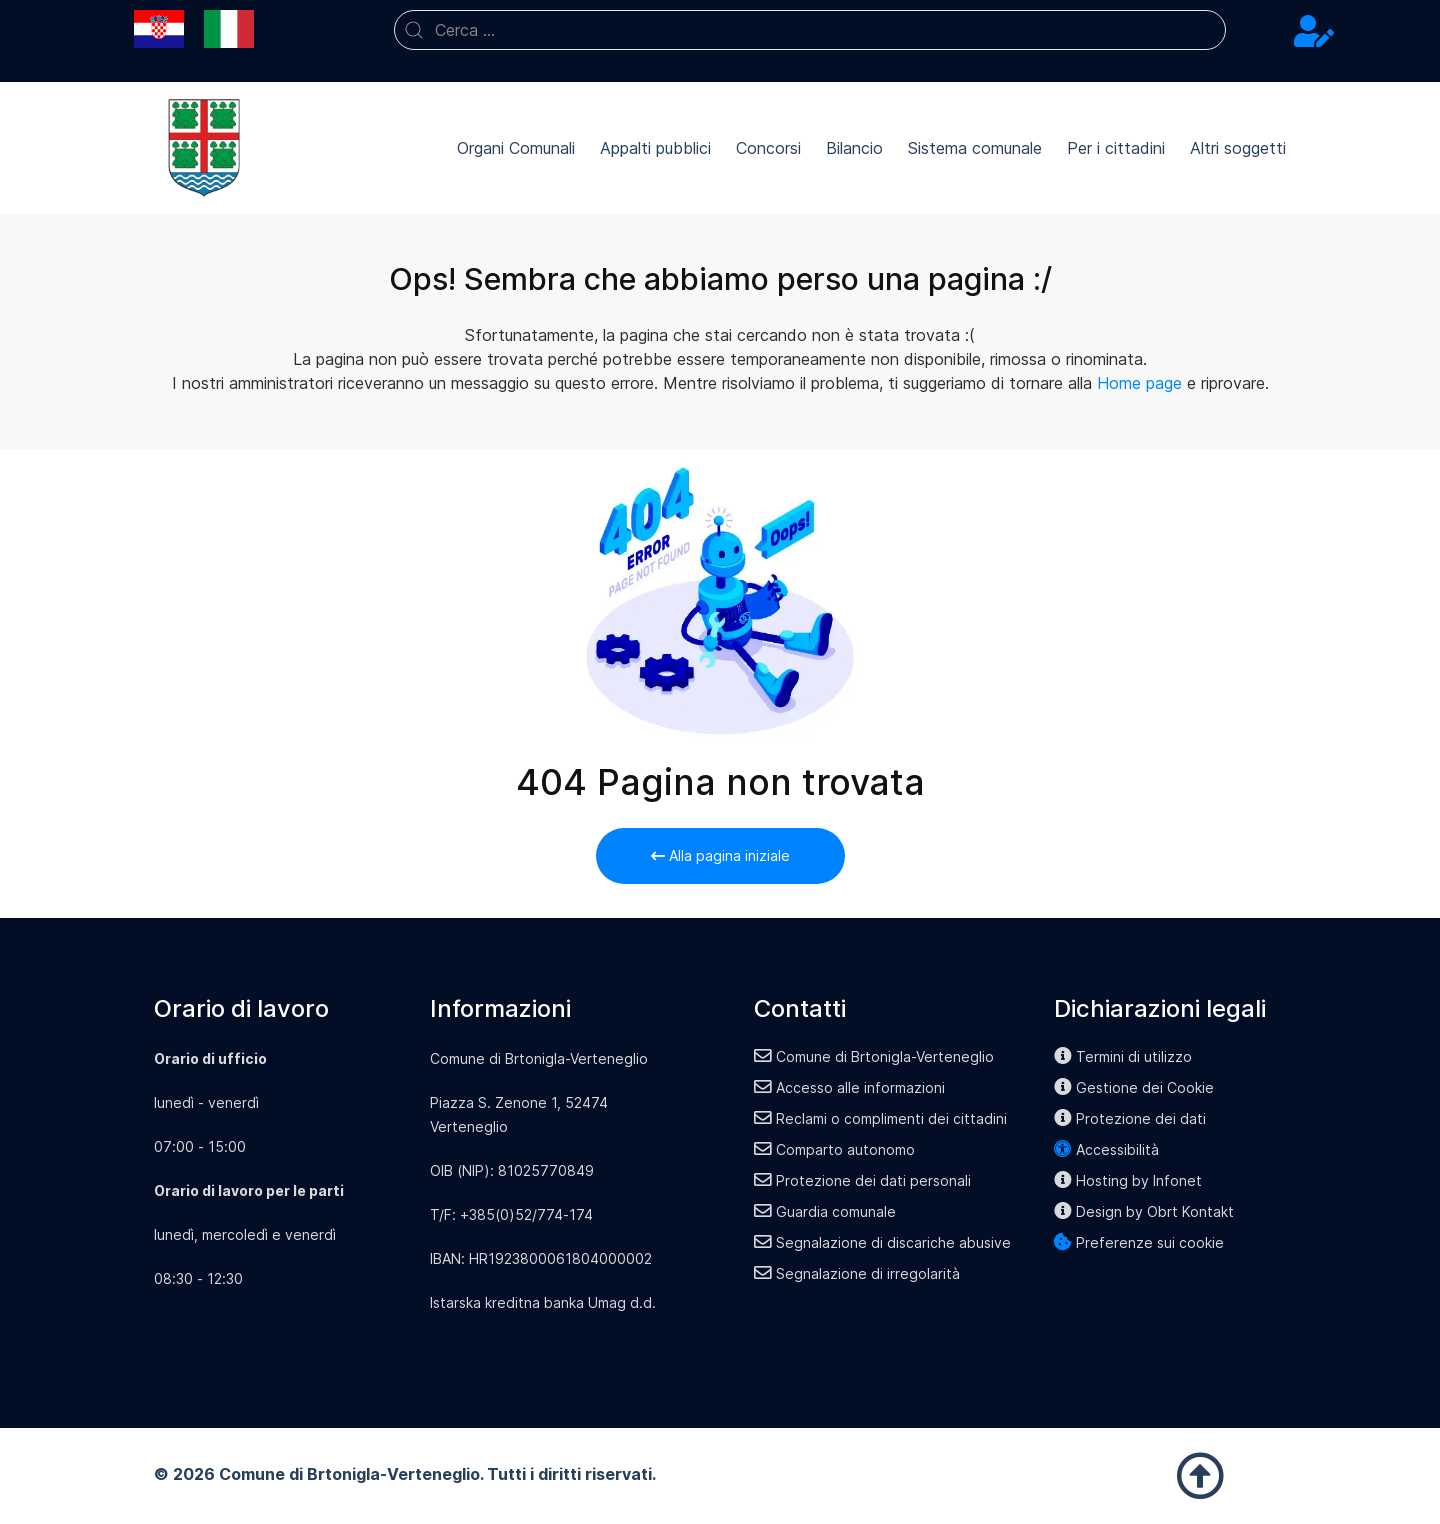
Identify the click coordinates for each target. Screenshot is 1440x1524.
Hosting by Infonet (1128, 1180)
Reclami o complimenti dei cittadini (880, 1118)
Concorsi (768, 148)
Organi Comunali (516, 148)
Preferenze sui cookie (1139, 1242)
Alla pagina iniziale (720, 855)
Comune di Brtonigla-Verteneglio (874, 1056)
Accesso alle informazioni (849, 1087)
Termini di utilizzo (1123, 1056)
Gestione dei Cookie (1134, 1087)
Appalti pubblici (655, 148)
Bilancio (854, 148)
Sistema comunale (975, 148)
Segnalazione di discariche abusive (882, 1242)
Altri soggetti (1238, 148)
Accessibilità (1106, 1149)
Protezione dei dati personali (862, 1180)
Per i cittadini (1116, 148)
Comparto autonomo (834, 1149)
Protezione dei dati (1130, 1118)
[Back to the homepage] (204, 148)
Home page (1139, 383)
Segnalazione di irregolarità (857, 1273)
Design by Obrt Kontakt (1144, 1211)
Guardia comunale (825, 1211)
